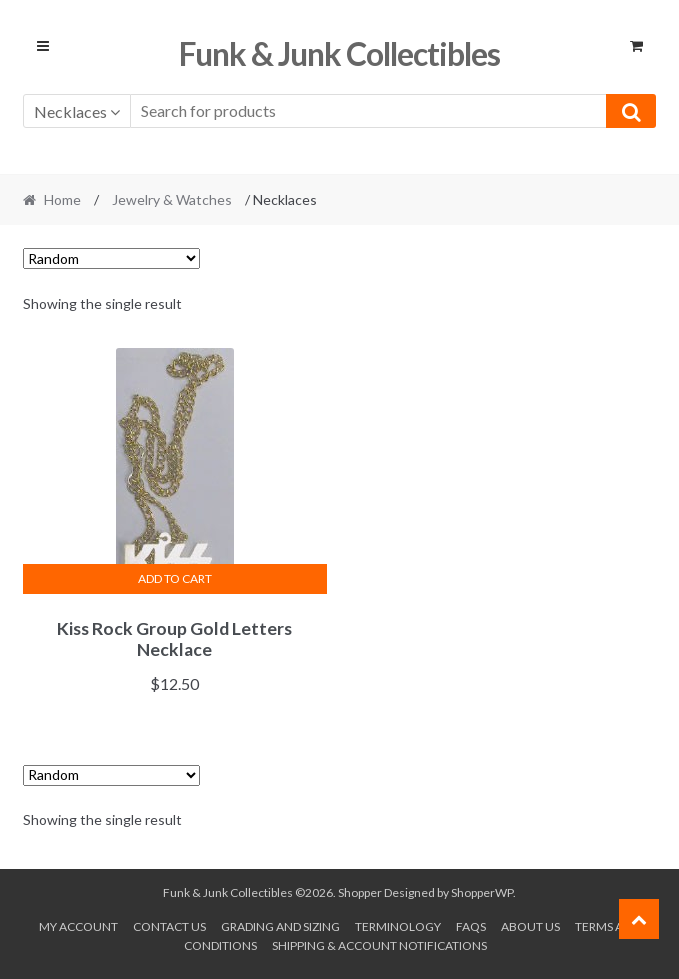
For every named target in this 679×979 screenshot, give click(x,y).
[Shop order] (111, 258)
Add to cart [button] (175, 578)
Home (62, 199)
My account (78, 926)
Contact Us (169, 926)
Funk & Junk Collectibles (339, 53)
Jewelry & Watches (172, 199)
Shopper (360, 892)
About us (530, 926)
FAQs (471, 926)
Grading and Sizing (280, 926)
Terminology (398, 926)
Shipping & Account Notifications (379, 945)
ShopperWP (482, 892)
